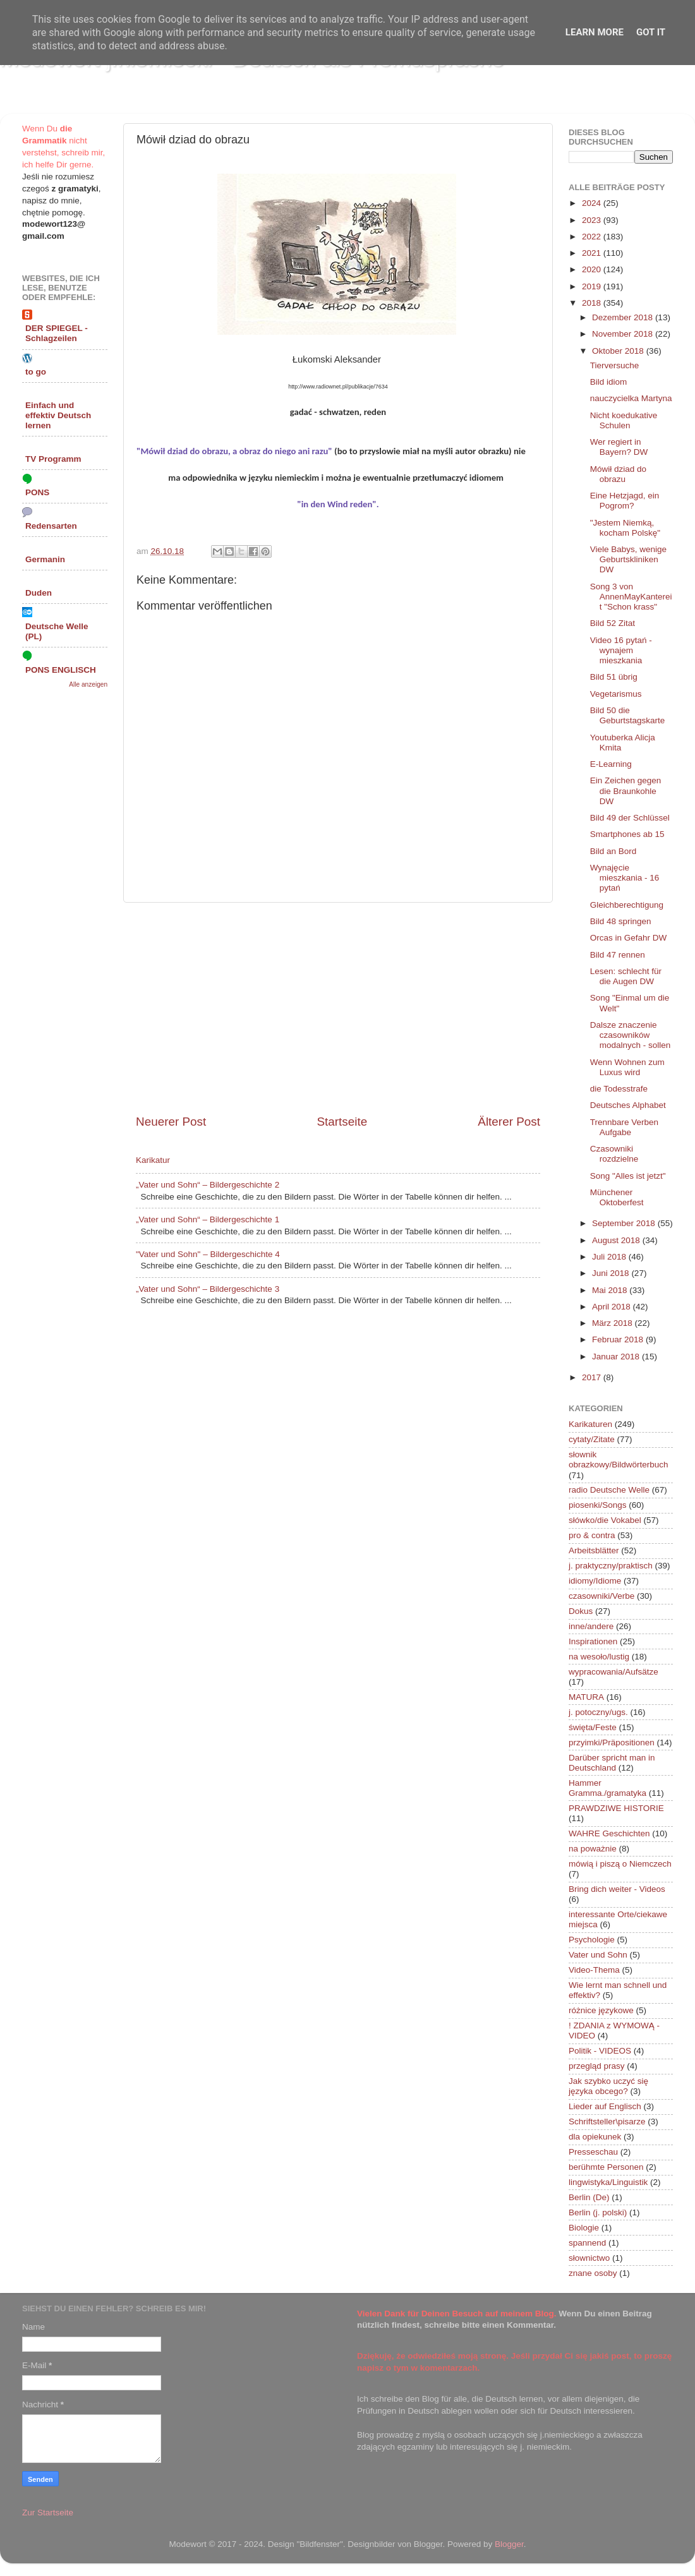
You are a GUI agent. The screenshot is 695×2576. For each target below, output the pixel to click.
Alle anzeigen (88, 684)
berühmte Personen (606, 2167)
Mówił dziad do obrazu (618, 474)
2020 (592, 269)
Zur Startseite (47, 2512)
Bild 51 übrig (614, 677)
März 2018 (613, 1323)
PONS (37, 492)
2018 (592, 303)
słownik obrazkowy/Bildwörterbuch (618, 1459)
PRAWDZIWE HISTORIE (616, 1808)
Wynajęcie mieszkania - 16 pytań (625, 878)
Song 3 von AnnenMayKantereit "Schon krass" (631, 596)
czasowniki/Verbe (601, 1596)
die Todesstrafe (619, 1088)
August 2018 (617, 1240)
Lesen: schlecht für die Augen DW (626, 976)
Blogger (509, 2544)
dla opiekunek (595, 2136)
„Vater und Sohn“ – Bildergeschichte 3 (207, 1289)
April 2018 (612, 1306)
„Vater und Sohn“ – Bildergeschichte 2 (207, 1184)
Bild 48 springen (620, 921)
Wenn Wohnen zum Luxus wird (627, 1067)
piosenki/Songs (598, 1505)
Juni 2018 (611, 1273)
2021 (592, 253)
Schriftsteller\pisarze (607, 2121)
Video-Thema (594, 1970)
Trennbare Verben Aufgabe (624, 1127)
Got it (650, 32)
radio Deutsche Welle (609, 1490)
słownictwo (589, 2258)
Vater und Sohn (598, 1954)
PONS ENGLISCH (60, 670)
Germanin (45, 559)
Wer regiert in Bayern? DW (619, 447)
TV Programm (53, 459)
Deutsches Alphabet (628, 1105)
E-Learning (611, 764)
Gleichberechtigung (626, 905)
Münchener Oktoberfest (617, 1197)
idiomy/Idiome (595, 1581)
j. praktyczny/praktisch (611, 1565)
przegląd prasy (597, 2066)
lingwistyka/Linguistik (608, 2182)
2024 (592, 203)
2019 (592, 286)
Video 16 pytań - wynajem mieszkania (621, 650)
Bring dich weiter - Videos (617, 1889)
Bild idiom (608, 382)
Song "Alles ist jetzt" (628, 1176)
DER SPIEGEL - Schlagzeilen (56, 333)
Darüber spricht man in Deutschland (612, 1763)
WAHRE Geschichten (609, 1833)
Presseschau (593, 2152)
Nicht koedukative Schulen (624, 420)
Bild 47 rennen (617, 955)
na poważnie (593, 1848)
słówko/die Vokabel (605, 1520)
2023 (592, 220)
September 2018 (625, 1223)
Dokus (581, 1611)
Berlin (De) (589, 2197)
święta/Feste (593, 1727)
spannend (587, 2243)
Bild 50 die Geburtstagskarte (627, 715)
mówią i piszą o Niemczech (620, 1864)
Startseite (342, 1121)
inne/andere (591, 1626)
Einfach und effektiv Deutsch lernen (58, 415)
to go (35, 371)
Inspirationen (593, 1641)
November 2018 (623, 334)
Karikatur (153, 1160)
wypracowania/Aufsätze (613, 1671)
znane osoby (593, 2273)
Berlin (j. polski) (598, 2212)
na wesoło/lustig (599, 1656)
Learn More (594, 32)
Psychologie (592, 1939)
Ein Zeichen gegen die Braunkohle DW (626, 790)
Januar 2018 (617, 1356)
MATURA (586, 1697)
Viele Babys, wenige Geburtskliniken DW (628, 559)
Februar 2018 (619, 1339)
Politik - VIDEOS (600, 2050)
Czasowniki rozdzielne (614, 1154)
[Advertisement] (338, 1008)
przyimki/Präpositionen (612, 1742)
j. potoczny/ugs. (598, 1712)
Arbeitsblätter (594, 1550)
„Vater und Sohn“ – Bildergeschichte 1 (207, 1219)
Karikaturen (590, 1424)
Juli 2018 (610, 1256)
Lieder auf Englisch (605, 2106)
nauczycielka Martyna (631, 398)
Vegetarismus (616, 694)
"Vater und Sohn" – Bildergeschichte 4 (208, 1254)
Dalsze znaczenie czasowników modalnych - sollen (630, 1035)
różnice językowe (601, 2010)
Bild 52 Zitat (612, 623)
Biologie (584, 2227)
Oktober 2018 (619, 351)
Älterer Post (509, 1121)
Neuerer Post (171, 1121)
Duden (38, 593)
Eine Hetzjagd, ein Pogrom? (625, 500)
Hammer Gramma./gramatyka (607, 1788)
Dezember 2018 (623, 317)
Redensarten (51, 526)
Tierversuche (614, 365)
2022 (592, 236)
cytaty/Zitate (592, 1439)
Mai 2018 (610, 1290)
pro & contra (592, 1535)
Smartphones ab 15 (627, 834)
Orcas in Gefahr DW (628, 937)
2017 (592, 1377)
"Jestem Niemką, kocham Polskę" (625, 528)
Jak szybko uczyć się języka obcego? (608, 2086)
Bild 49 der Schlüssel (630, 817)
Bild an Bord (613, 851)
